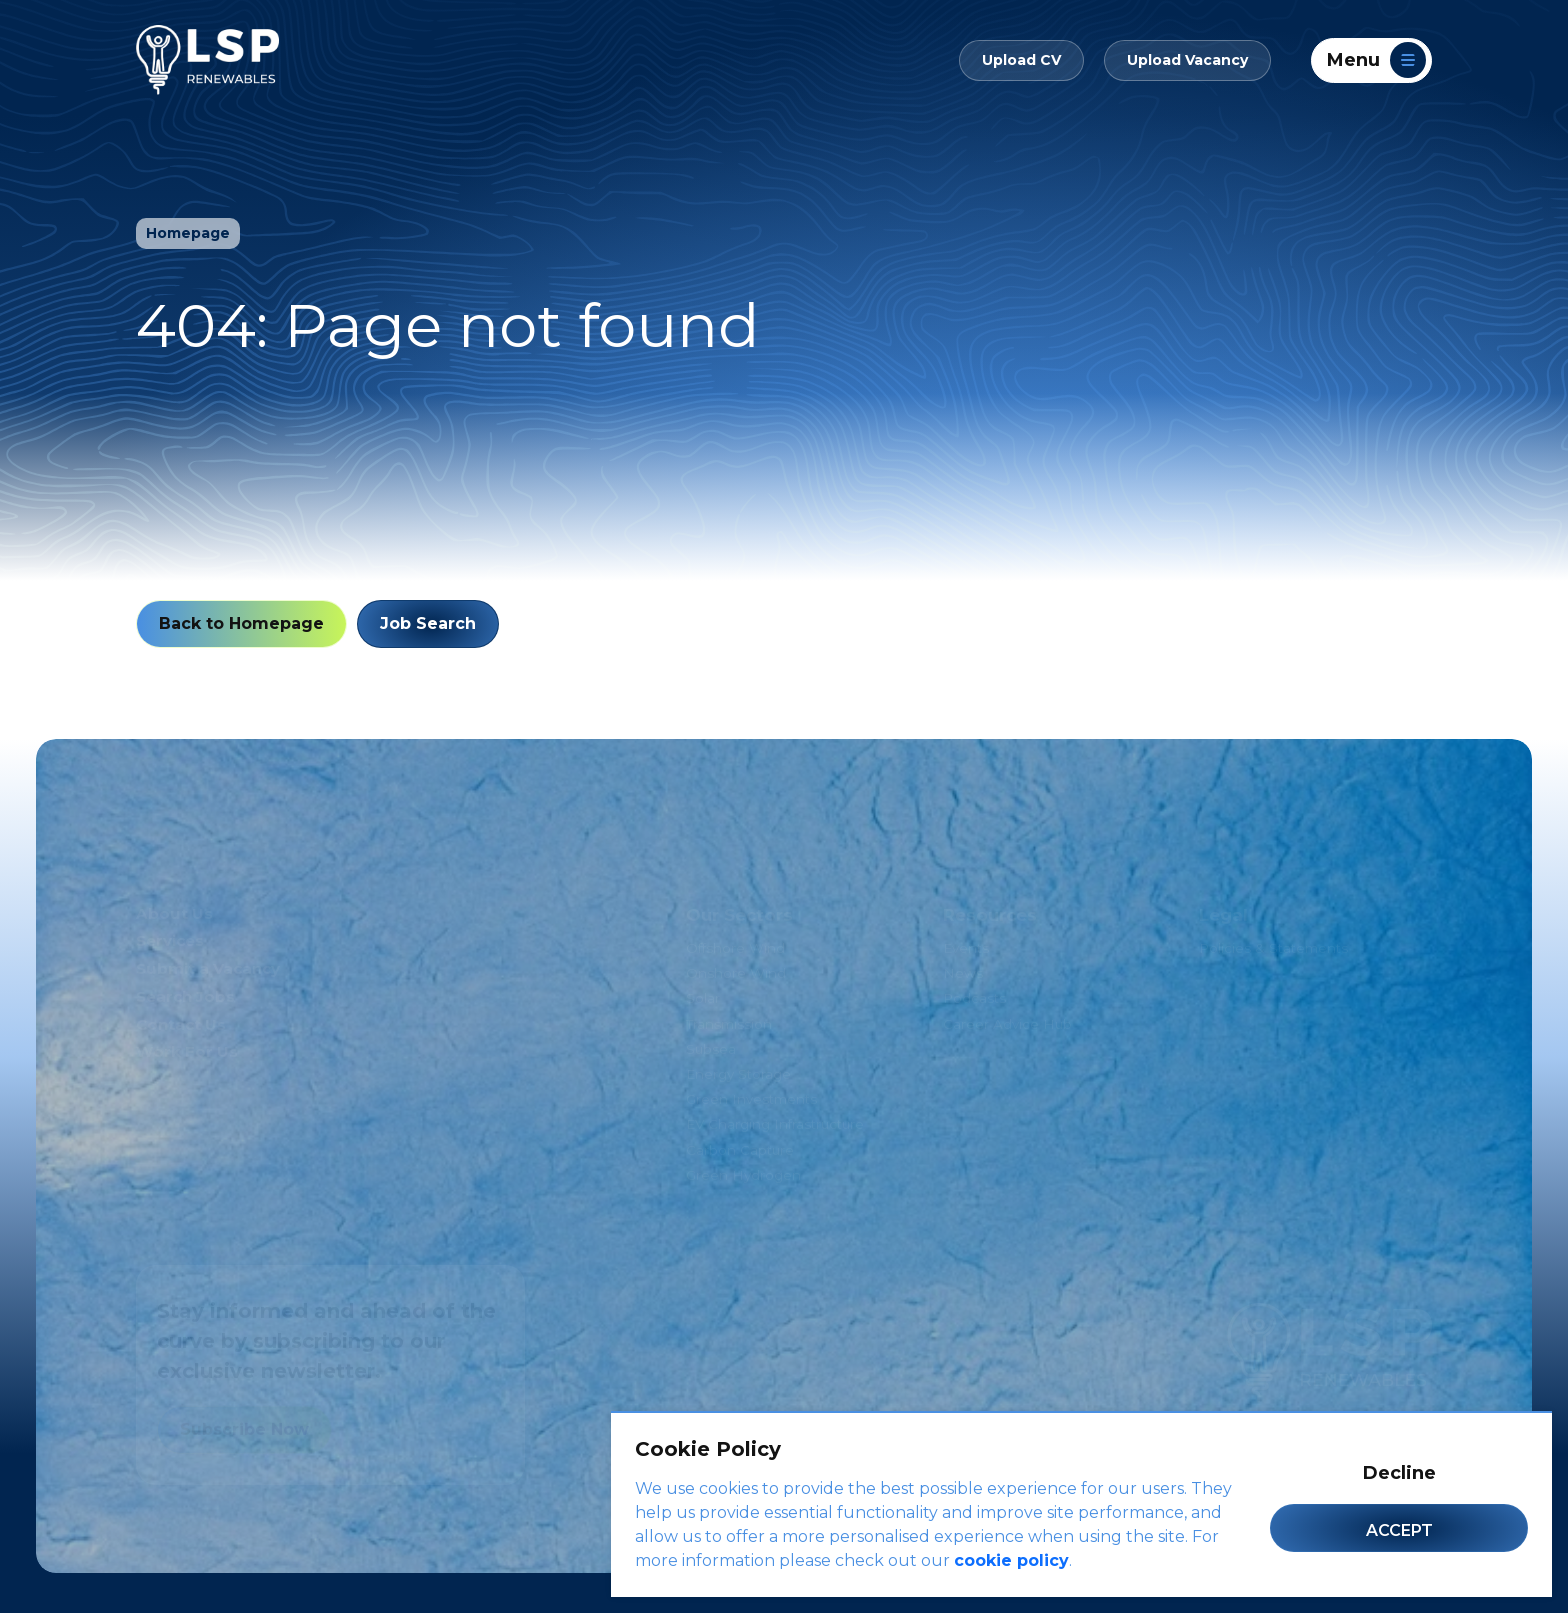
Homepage (188, 233)
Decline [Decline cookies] (1399, 1473)
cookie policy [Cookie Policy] (1011, 1560)
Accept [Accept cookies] (1399, 1530)
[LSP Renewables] (207, 60)
